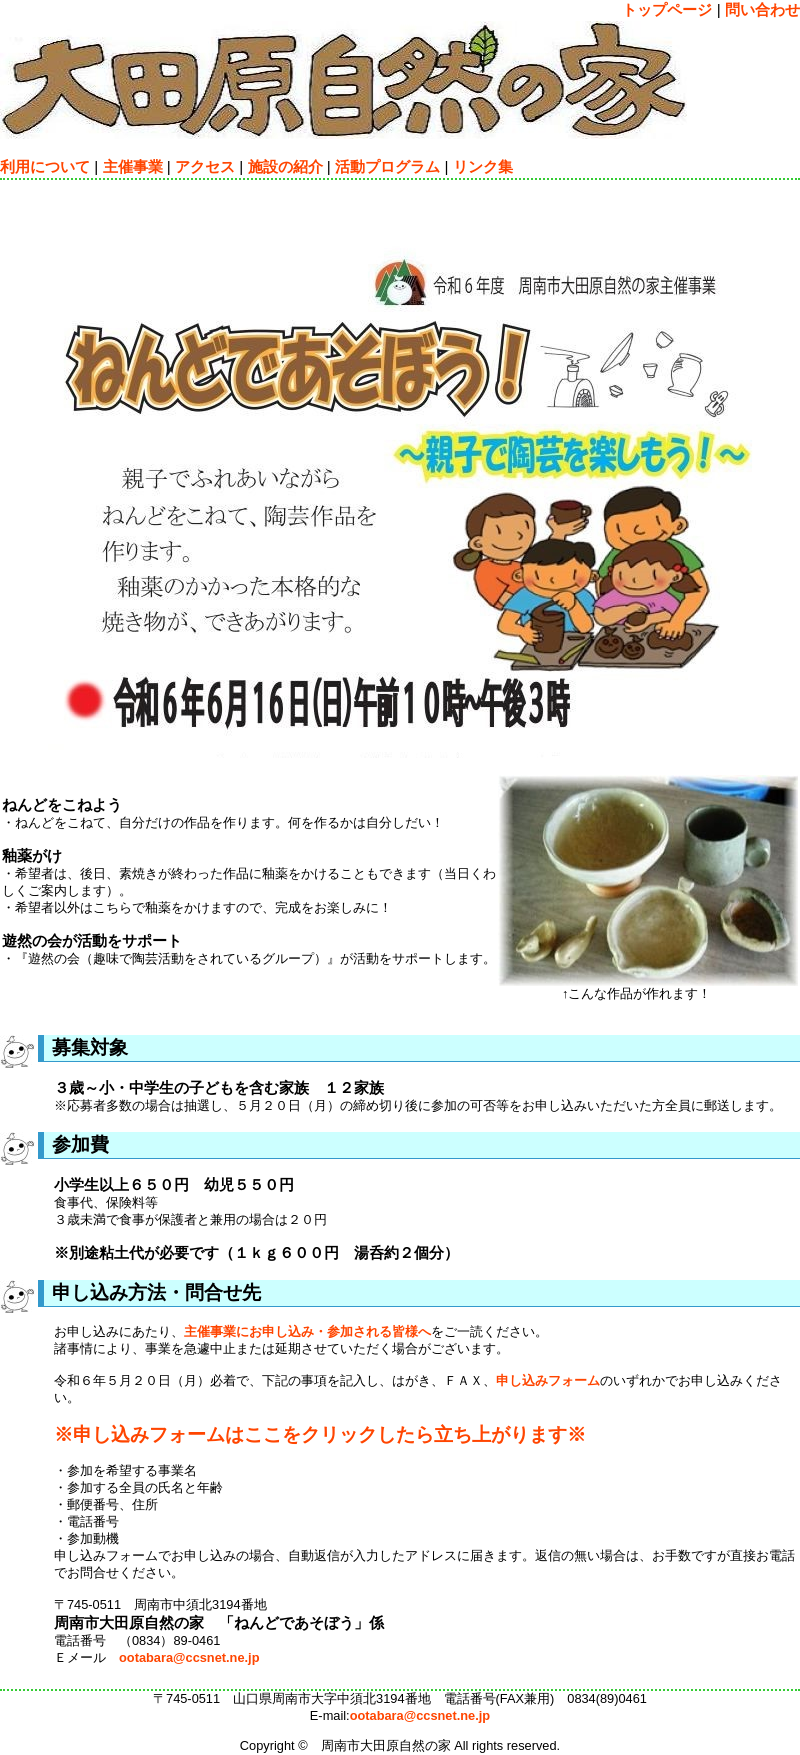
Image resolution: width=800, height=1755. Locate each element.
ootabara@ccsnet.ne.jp (189, 1657)
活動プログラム (387, 166)
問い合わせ (762, 9)
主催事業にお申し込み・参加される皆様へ (307, 1331)
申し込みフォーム (548, 1380)
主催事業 (133, 166)
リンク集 (483, 166)
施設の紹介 (285, 166)
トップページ (667, 9)
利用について (45, 166)
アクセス (205, 166)
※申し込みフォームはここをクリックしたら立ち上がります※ (320, 1434)
